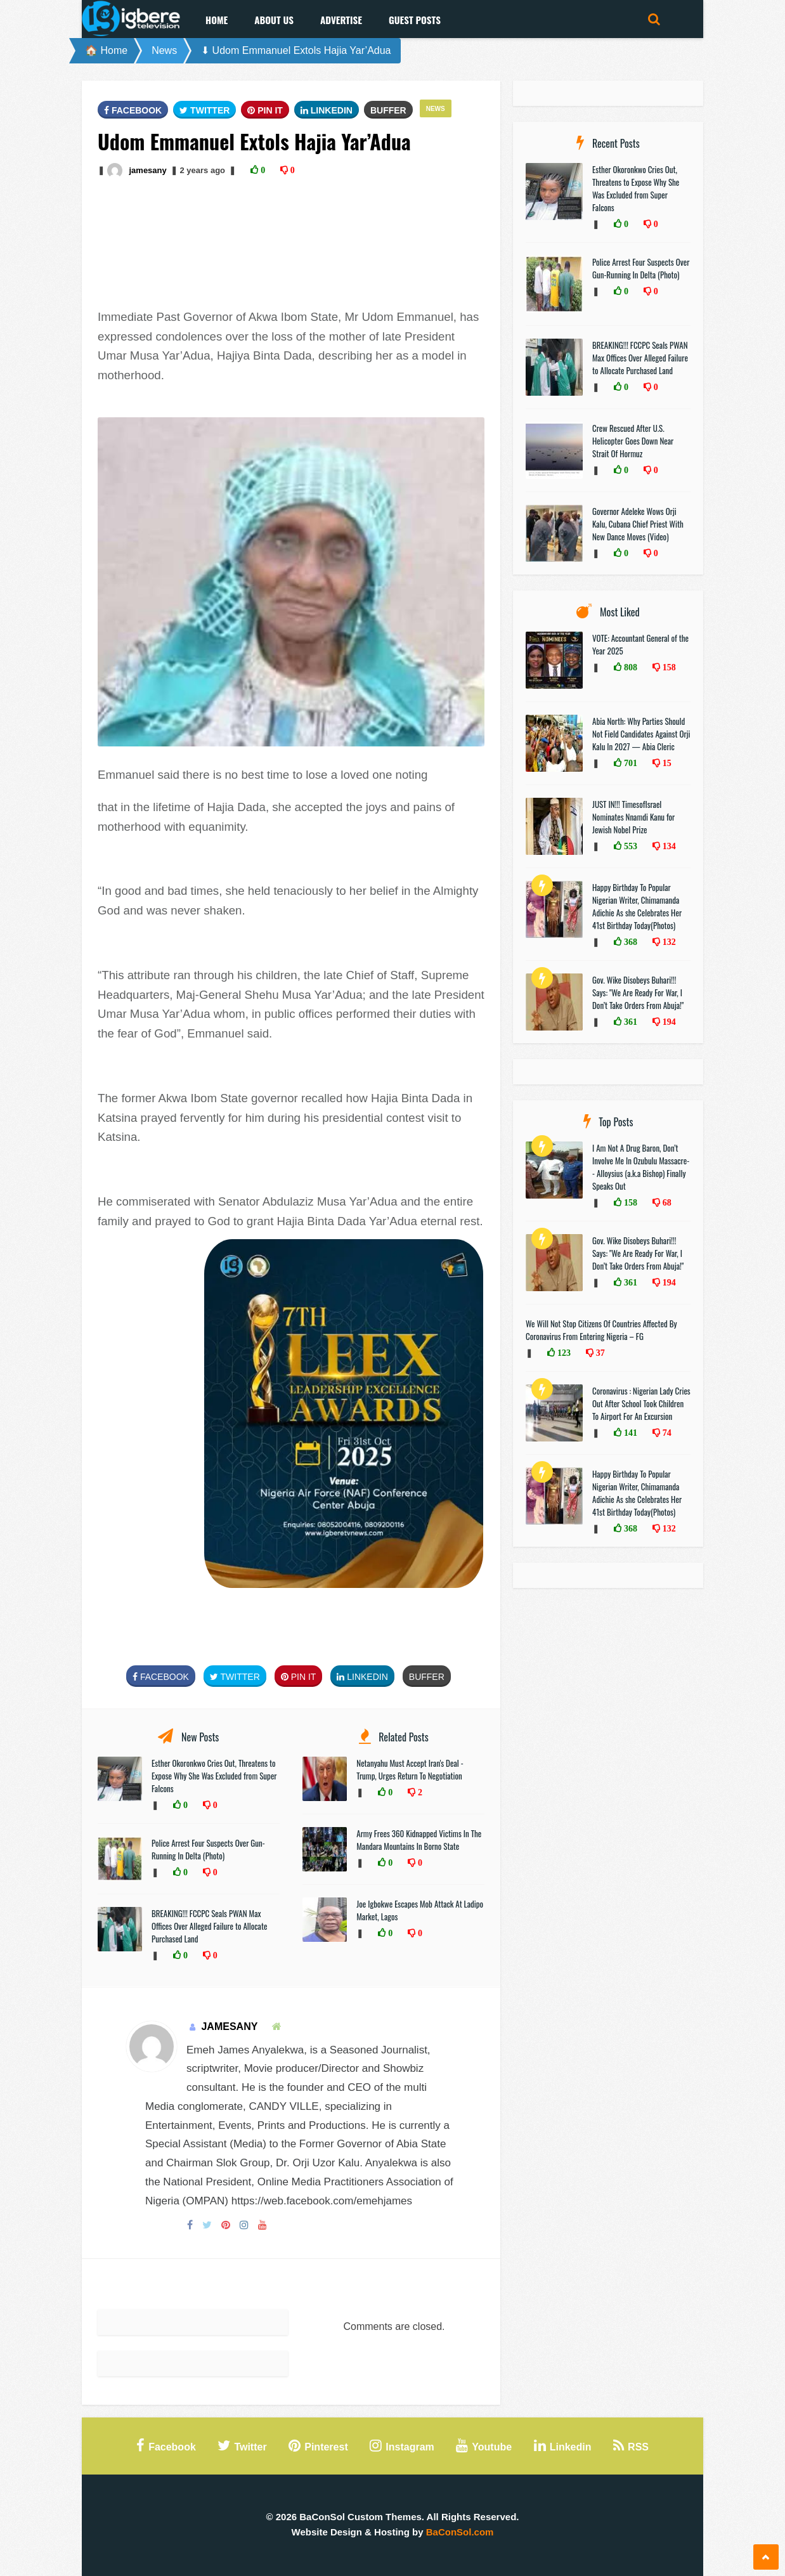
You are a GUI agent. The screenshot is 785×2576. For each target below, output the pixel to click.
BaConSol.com (460, 2532)
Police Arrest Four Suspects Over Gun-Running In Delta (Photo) (208, 1849)
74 (665, 1432)
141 (629, 1432)
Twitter (204, 110)
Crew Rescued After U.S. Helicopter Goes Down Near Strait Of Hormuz (632, 441)
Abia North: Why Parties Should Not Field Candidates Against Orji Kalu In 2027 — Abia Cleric (641, 734)
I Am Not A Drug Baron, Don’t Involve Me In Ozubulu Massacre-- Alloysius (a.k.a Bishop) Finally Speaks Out (640, 1167)
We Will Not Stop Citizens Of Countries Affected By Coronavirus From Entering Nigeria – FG (601, 1330)
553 (629, 846)
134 (668, 846)
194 (668, 1021)
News (164, 50)
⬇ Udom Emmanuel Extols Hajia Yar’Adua (296, 50)
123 (563, 1352)
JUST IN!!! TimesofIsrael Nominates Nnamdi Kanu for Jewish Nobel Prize (633, 817)
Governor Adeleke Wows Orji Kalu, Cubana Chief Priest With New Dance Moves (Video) (638, 524)
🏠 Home (106, 50)
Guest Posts (415, 20)
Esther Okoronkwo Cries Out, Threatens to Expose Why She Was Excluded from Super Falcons (214, 1776)
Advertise (341, 20)
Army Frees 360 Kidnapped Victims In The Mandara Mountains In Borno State (418, 1839)
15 (665, 762)
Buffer (388, 110)
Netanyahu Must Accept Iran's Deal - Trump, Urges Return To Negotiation (409, 1769)
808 (629, 667)
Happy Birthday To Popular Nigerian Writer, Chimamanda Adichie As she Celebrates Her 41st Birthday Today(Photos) (637, 906)
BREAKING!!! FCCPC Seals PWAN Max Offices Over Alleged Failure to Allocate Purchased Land (209, 1926)
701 (629, 762)
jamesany (147, 170)
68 (665, 1202)
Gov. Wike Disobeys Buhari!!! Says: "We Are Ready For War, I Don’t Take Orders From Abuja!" (638, 992)
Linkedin (327, 110)
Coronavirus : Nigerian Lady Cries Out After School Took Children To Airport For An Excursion (641, 1403)
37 (599, 1352)
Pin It (265, 110)
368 (629, 941)
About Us (274, 20)
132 (668, 941)
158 (668, 667)
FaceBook (133, 110)
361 (629, 1021)
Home (216, 20)
